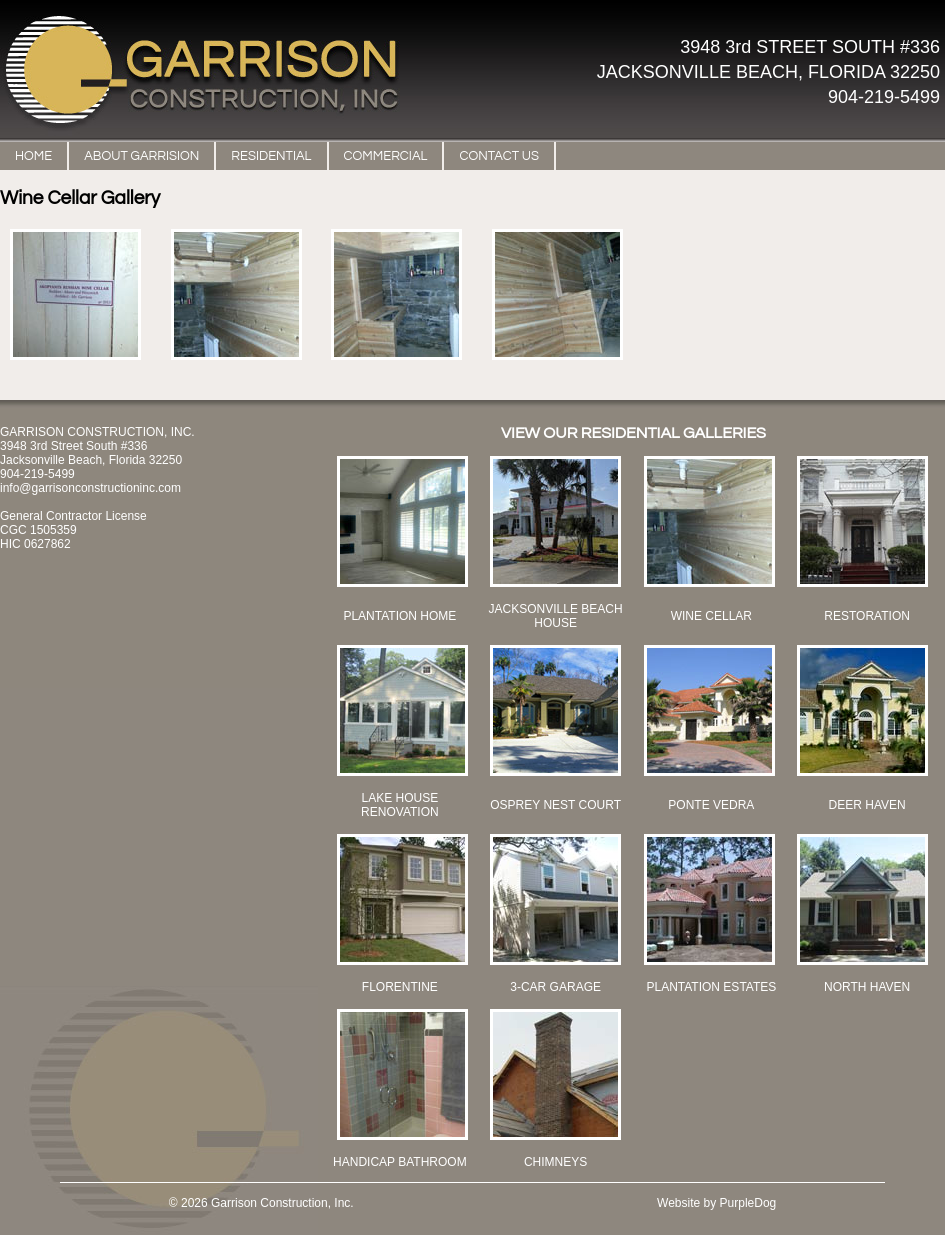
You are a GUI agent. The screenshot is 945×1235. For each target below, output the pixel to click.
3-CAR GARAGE (555, 987)
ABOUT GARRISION (141, 156)
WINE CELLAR (711, 616)
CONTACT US (499, 156)
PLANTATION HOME (399, 616)
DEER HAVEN (867, 805)
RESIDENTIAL (271, 156)
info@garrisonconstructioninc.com (90, 488)
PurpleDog (748, 1203)
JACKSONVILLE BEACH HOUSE (556, 616)
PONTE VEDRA (711, 805)
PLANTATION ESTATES (711, 987)
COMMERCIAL (386, 156)
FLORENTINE (400, 987)
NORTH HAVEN (867, 987)
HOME (33, 156)
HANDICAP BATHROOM (400, 1162)
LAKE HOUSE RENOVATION (400, 805)
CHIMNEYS (555, 1162)
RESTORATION (867, 616)
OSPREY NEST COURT (555, 805)
